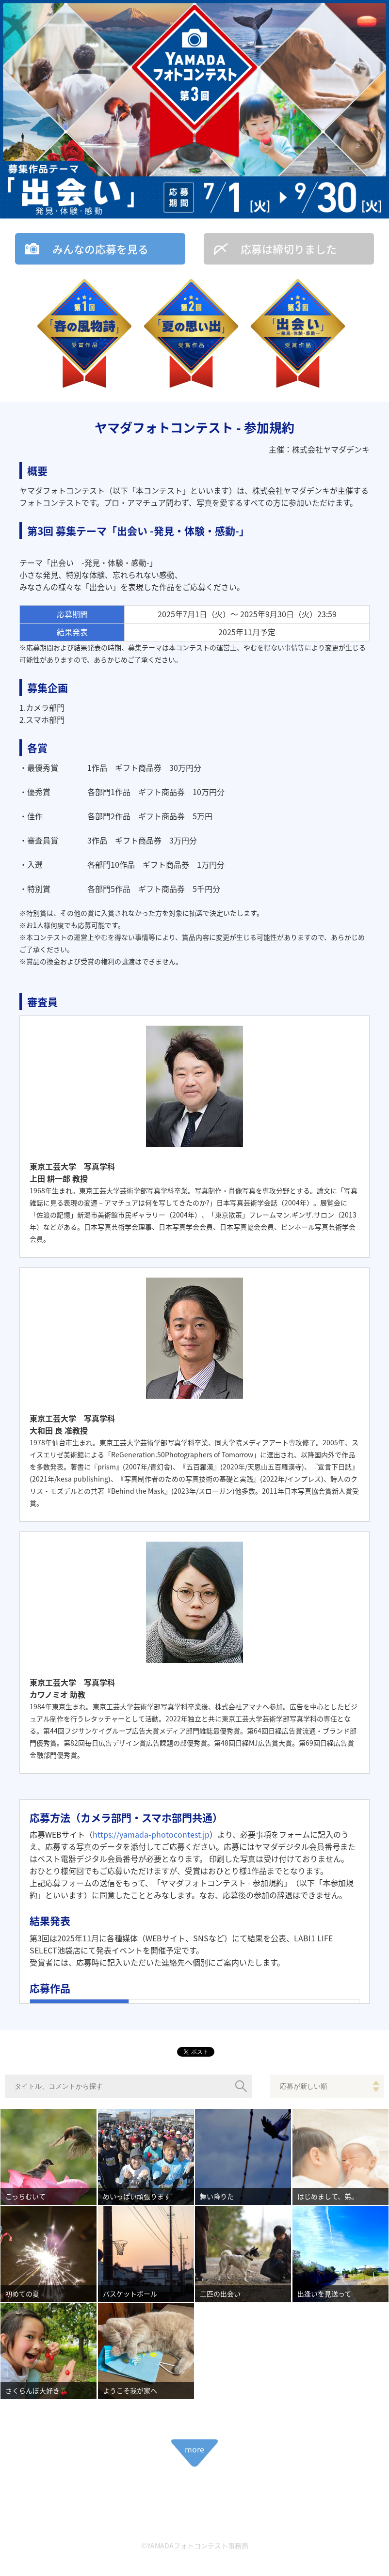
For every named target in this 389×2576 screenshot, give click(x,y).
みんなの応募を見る (100, 249)
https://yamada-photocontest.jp (151, 1834)
